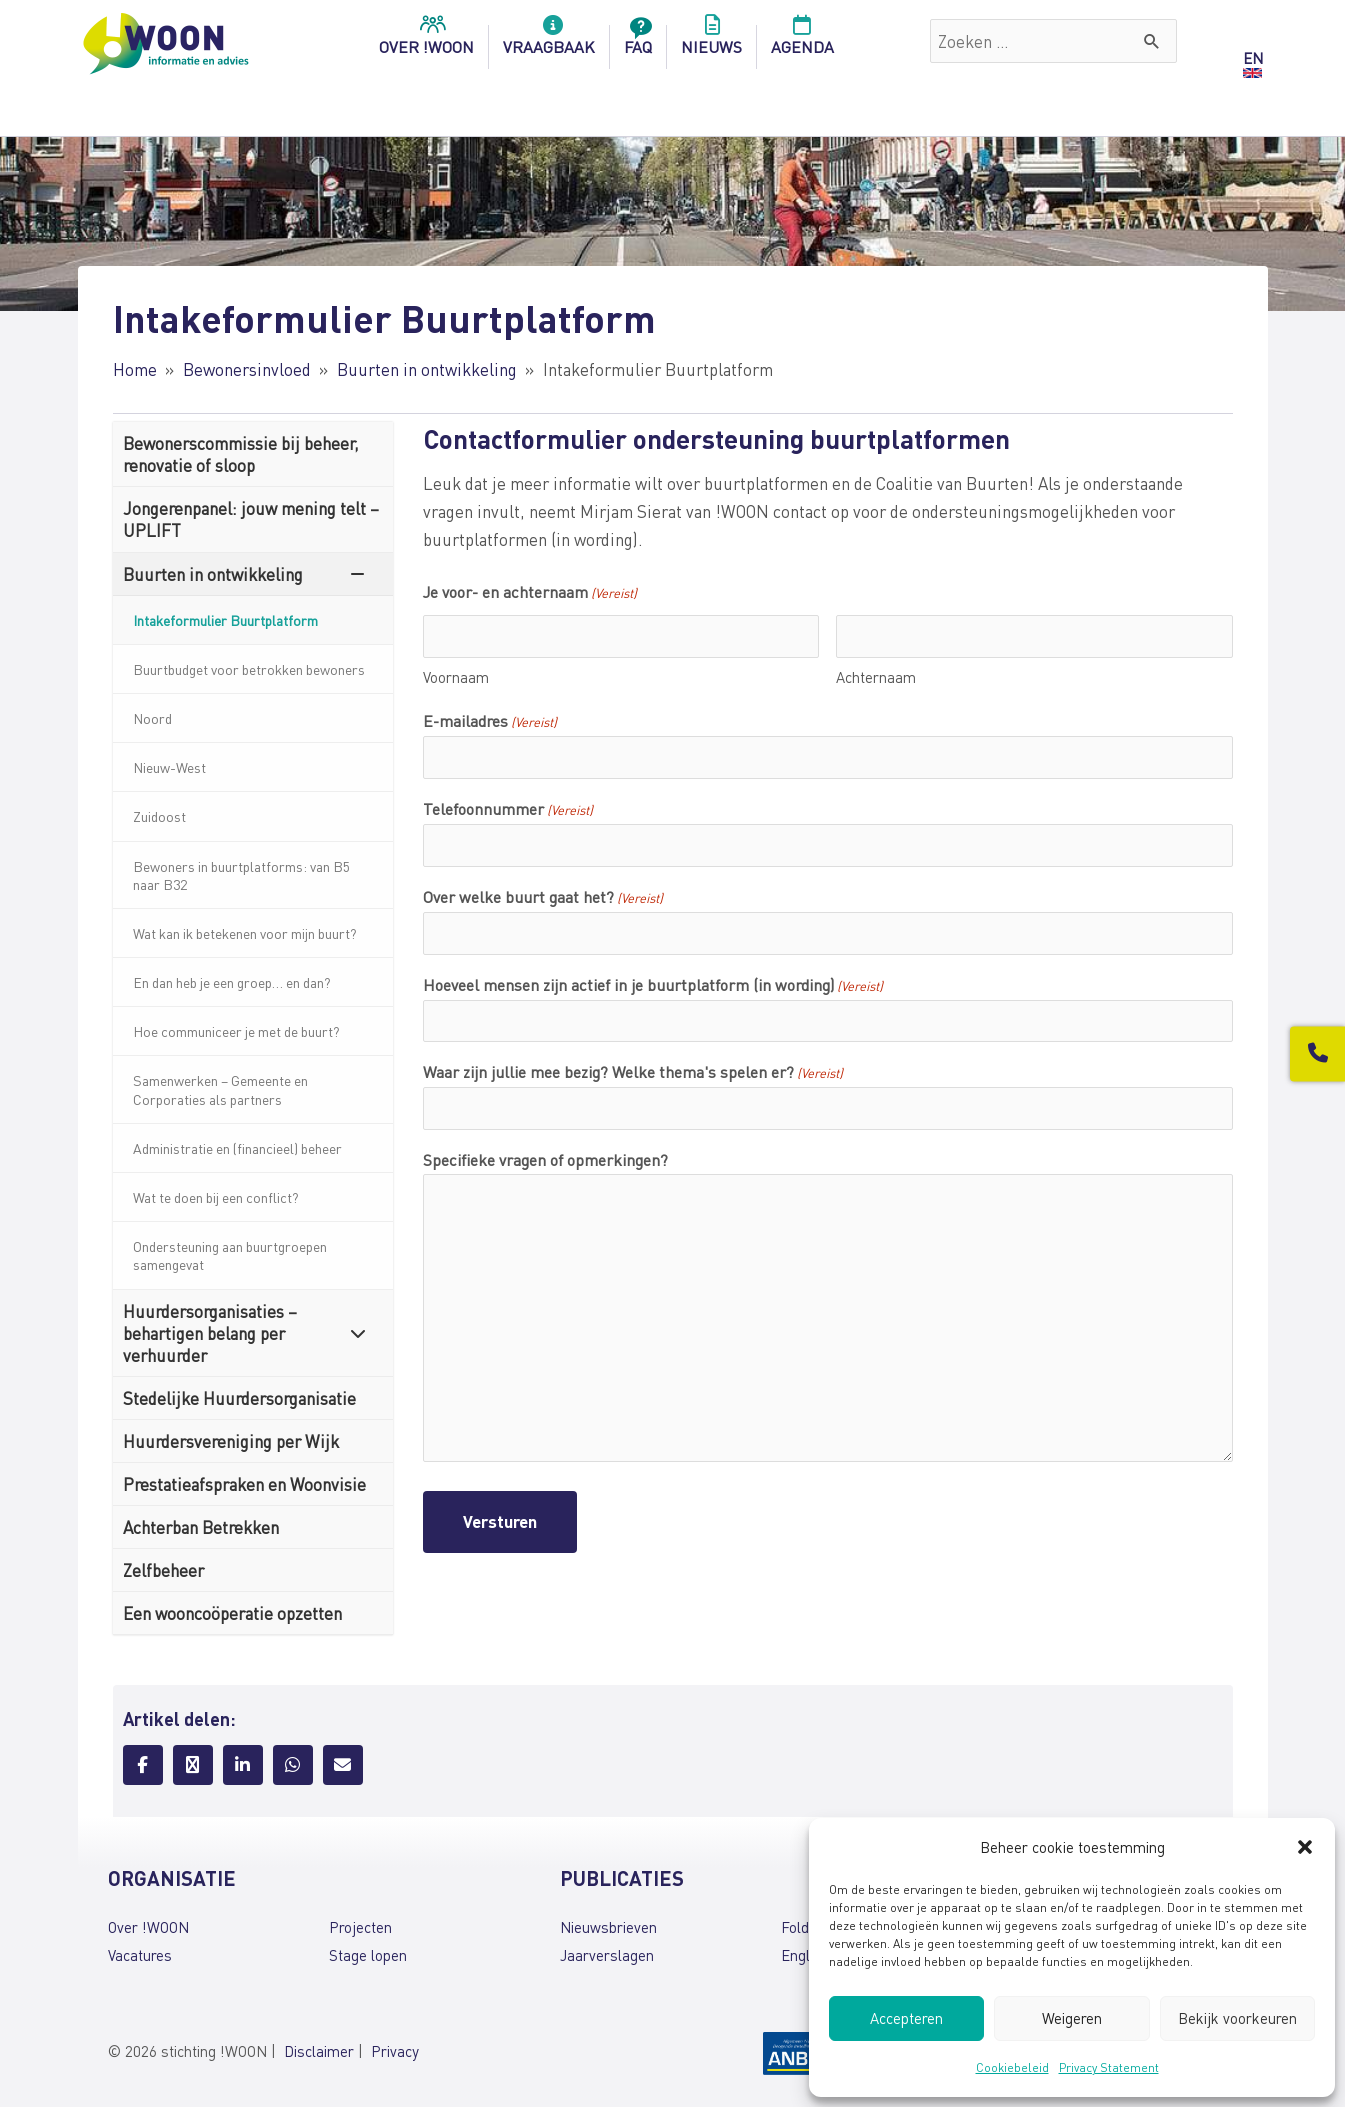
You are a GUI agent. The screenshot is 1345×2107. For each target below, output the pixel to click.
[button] (1305, 1847)
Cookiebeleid (1012, 2067)
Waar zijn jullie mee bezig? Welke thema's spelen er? (633, 1073)
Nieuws (711, 41)
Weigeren (1072, 2018)
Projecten (360, 1927)
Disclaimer (319, 2051)
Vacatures (140, 1955)
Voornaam (456, 677)
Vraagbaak (549, 41)
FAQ (638, 41)
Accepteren (906, 2018)
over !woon (426, 41)
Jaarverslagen (607, 1955)
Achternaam (876, 677)
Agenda (802, 41)
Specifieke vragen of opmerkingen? (545, 1159)
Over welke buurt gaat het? (543, 898)
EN (1253, 58)
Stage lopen (368, 1955)
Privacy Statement (1109, 2067)
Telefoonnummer (508, 810)
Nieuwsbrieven (608, 1927)
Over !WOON (148, 1927)
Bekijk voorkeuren (1237, 2018)
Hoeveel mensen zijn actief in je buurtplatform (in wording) (653, 986)
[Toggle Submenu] (358, 574)
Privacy (395, 2051)
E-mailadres (490, 722)
